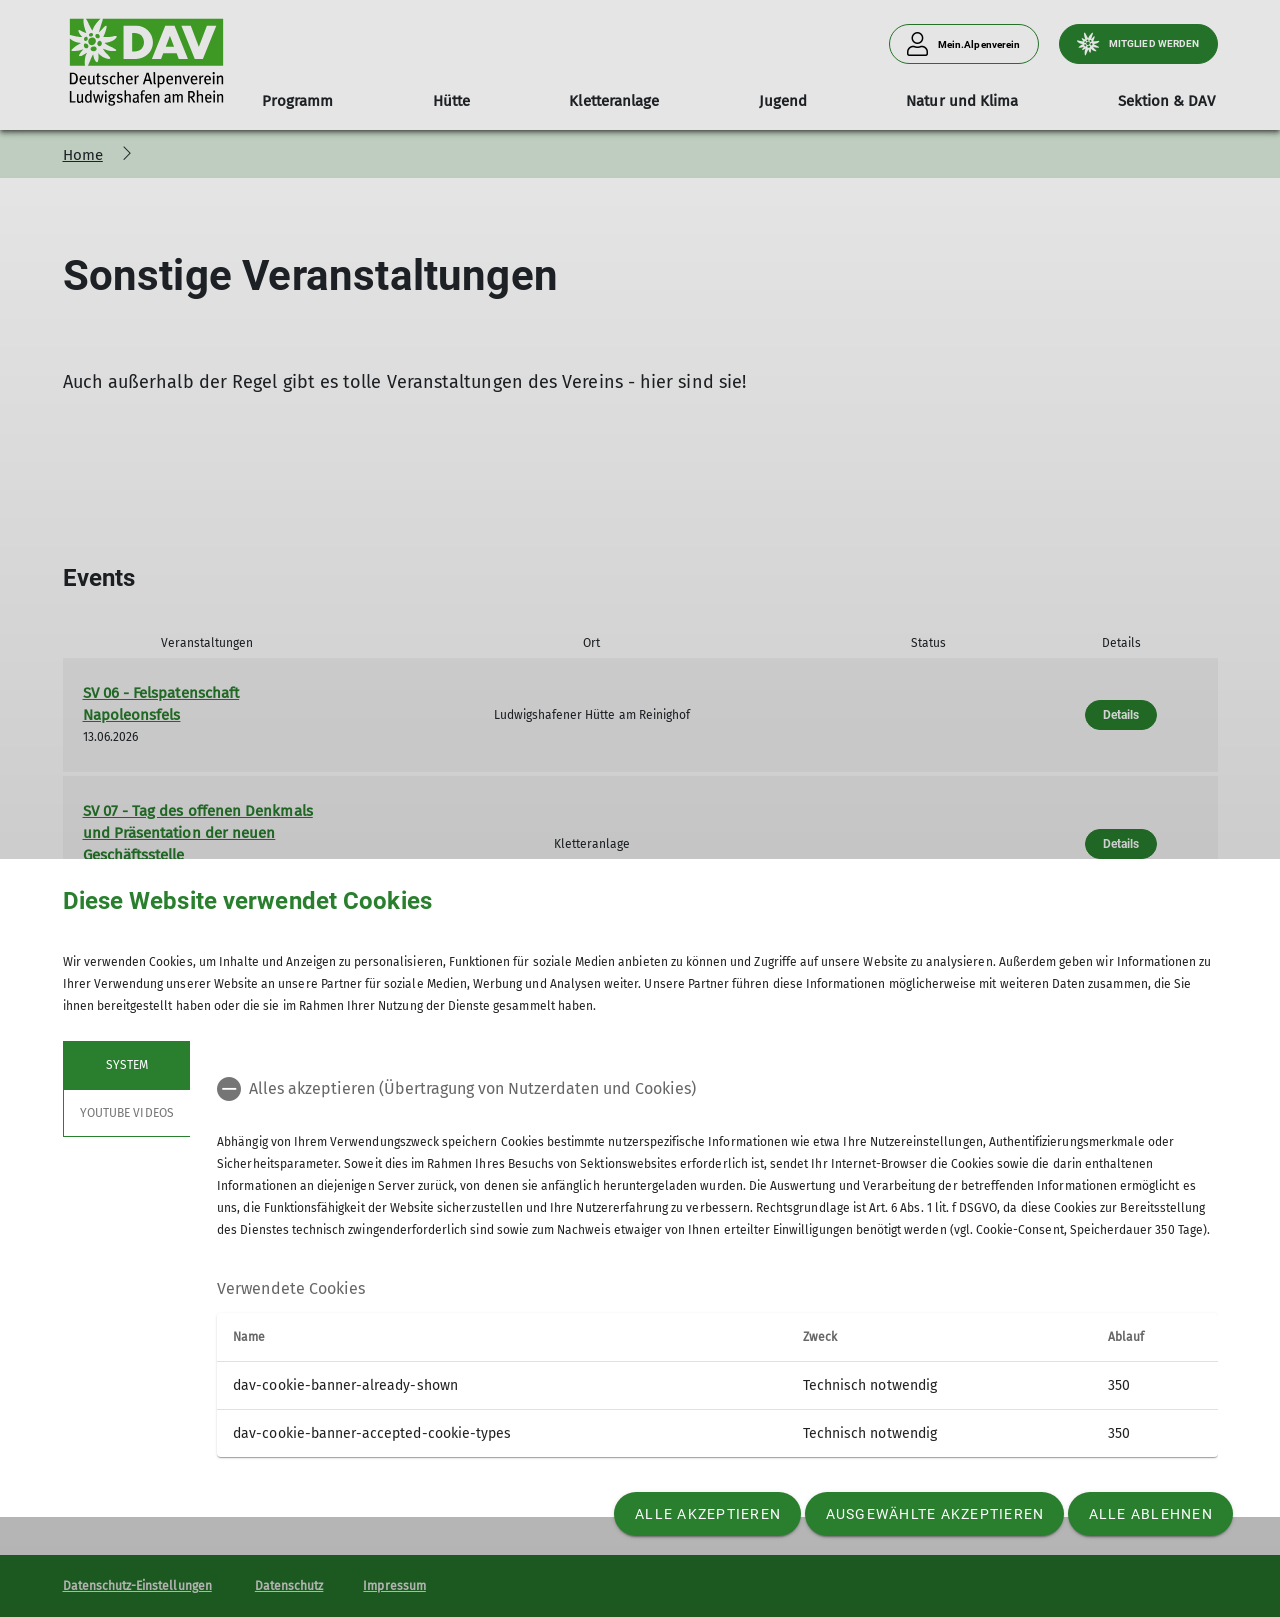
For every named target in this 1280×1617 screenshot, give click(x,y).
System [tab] (126, 1065)
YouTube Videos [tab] (127, 1113)
